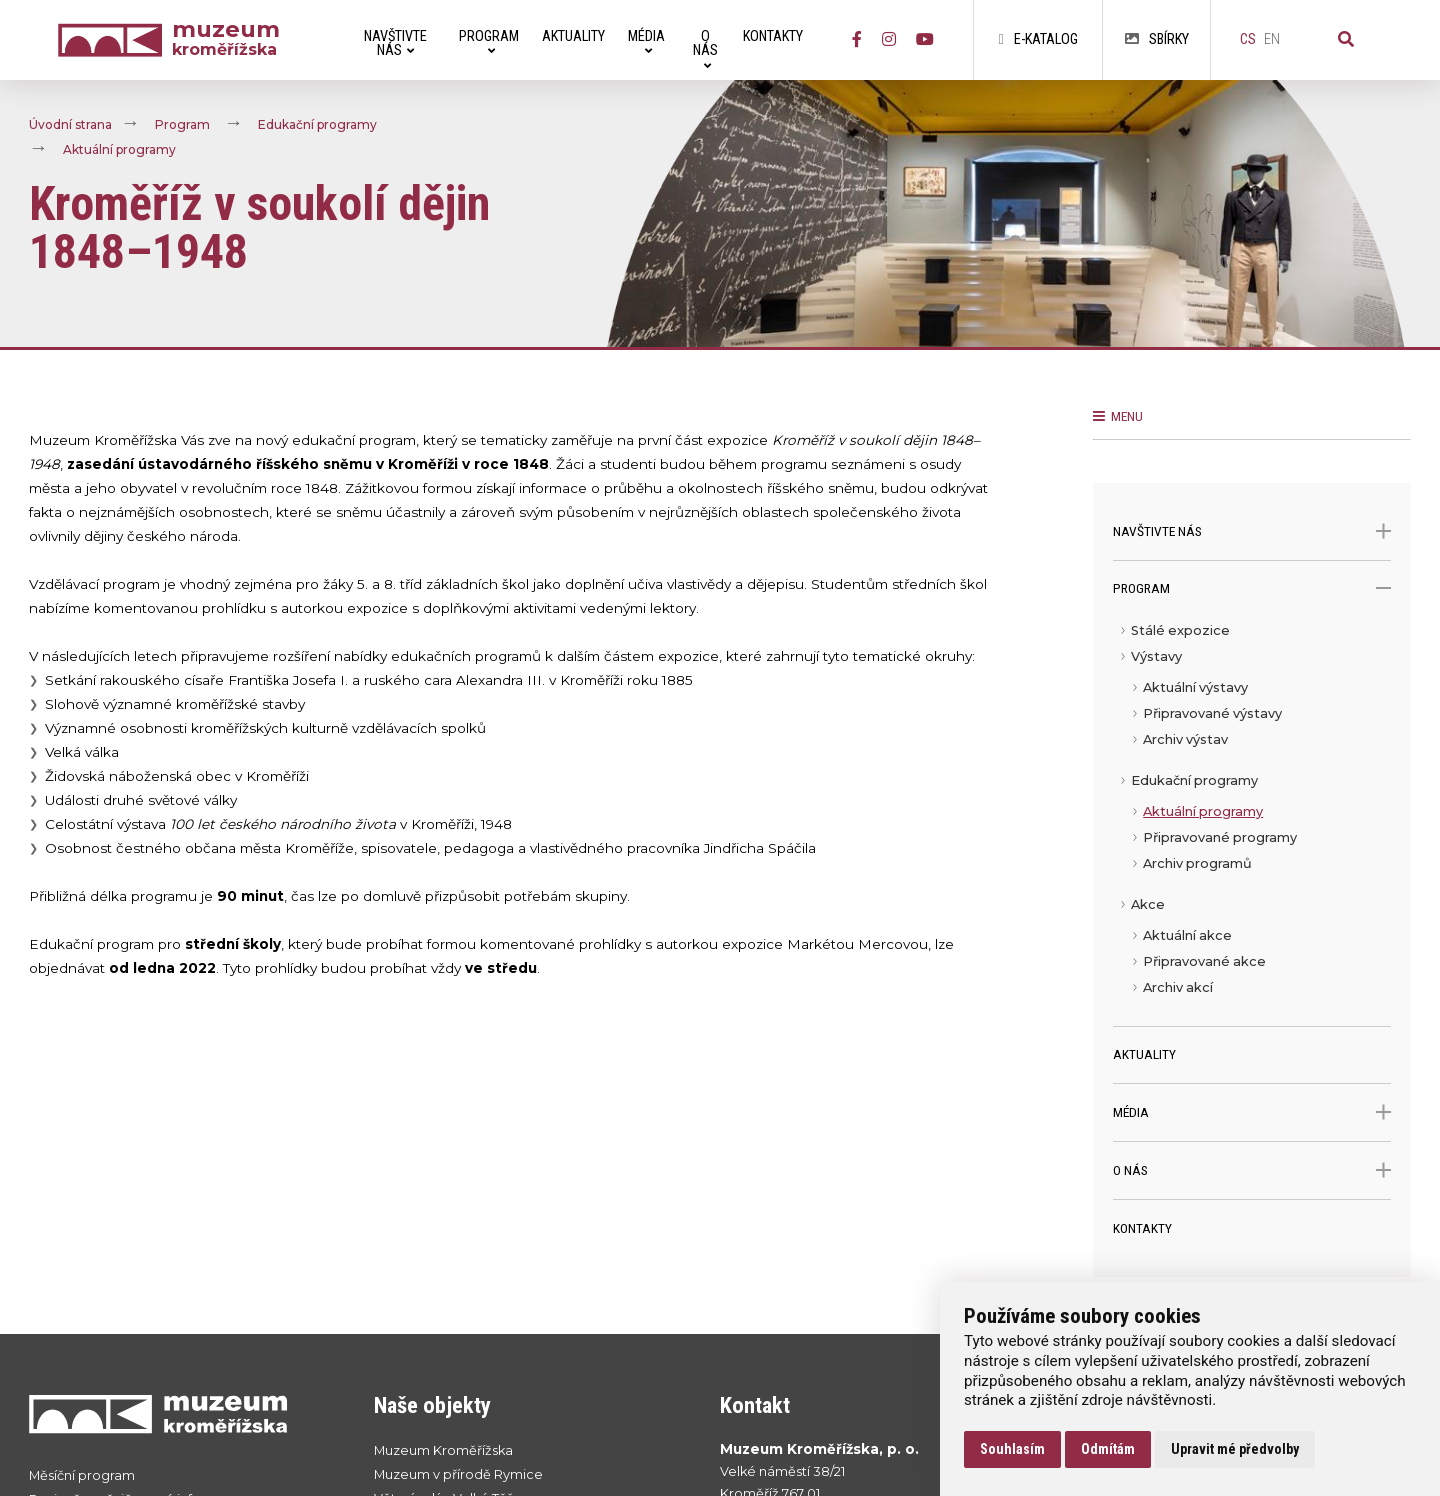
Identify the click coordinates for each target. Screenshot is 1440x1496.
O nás (1252, 1170)
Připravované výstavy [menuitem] (1212, 713)
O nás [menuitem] (705, 49)
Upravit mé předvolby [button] (1235, 1449)
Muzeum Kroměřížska (443, 1450)
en (1272, 39)
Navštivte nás (1252, 531)
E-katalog (1037, 39)
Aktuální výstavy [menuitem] (1195, 687)
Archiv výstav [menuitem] (1185, 739)
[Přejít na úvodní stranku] (182, 1413)
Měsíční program (82, 1475)
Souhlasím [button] (1012, 1449)
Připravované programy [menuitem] (1220, 837)
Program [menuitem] (489, 42)
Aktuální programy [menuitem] (1203, 811)
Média (1252, 1112)
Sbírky (1157, 39)
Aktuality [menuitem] (573, 36)
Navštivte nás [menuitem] (395, 43)
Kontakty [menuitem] (773, 36)
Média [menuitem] (646, 42)
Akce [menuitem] (1148, 904)
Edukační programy (317, 124)
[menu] (1252, 822)
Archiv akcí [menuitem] (1178, 987)
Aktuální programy (119, 149)
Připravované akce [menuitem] (1204, 961)
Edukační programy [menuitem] (1194, 780)
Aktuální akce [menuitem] (1187, 935)
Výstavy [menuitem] (1156, 656)
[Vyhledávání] (1346, 40)
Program (182, 124)
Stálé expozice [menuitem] (1180, 630)
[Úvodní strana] (115, 40)
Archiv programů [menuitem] (1197, 863)
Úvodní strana (70, 124)
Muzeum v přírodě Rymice (458, 1474)
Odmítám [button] (1108, 1449)
